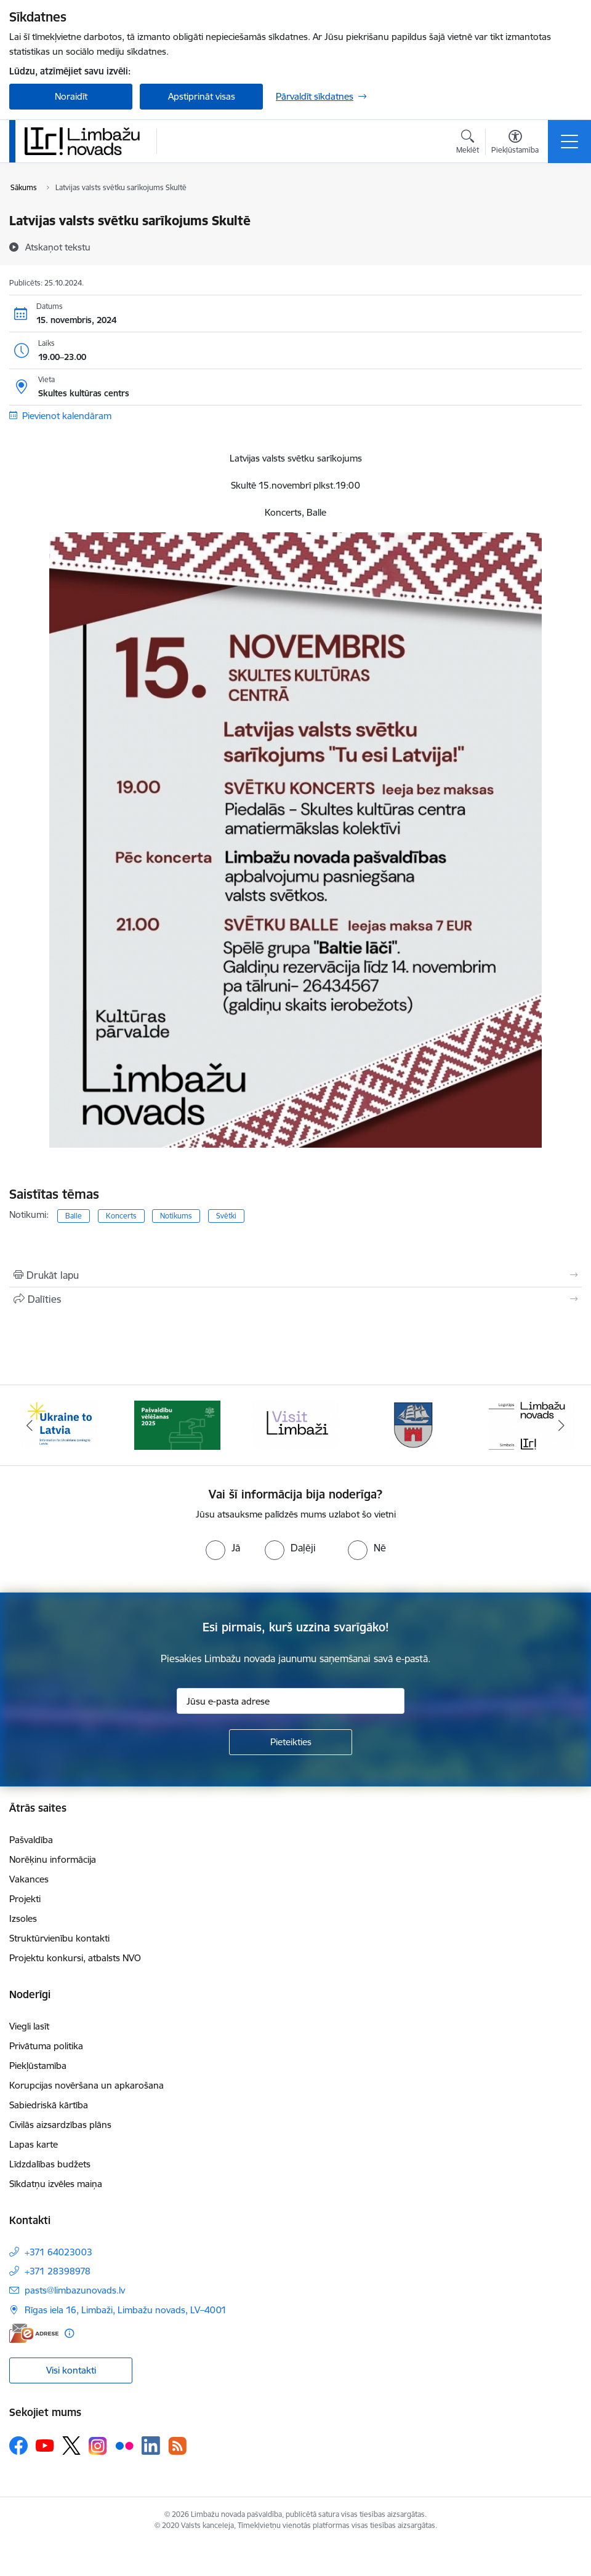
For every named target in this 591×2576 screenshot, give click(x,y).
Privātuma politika (46, 2046)
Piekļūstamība (37, 2065)
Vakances (29, 1879)
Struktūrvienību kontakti (59, 1938)
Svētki (226, 1215)
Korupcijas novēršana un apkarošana (86, 2085)
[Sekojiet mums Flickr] (124, 2445)
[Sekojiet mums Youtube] (45, 2445)
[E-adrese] (33, 2333)
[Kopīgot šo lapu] (295, 1299)
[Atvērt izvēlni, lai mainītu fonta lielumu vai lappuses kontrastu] (515, 143)
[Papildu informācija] (69, 2333)
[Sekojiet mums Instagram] (98, 2446)
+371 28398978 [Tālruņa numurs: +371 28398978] (57, 2271)
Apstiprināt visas (201, 96)
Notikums (176, 1215)
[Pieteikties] (290, 1742)
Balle (73, 1215)
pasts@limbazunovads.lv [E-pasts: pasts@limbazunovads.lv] (75, 2290)
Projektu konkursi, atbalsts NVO (75, 1958)
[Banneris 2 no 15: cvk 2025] (177, 1424)
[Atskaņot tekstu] (57, 246)
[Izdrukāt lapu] (295, 1275)
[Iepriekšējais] (29, 1425)
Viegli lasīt (29, 2026)
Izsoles (23, 1918)
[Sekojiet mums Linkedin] (151, 2445)
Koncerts (121, 1215)
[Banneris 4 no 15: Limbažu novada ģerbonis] (413, 1424)
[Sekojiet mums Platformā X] (71, 2445)
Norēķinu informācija (52, 1859)
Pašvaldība (31, 1840)
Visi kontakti (71, 2370)
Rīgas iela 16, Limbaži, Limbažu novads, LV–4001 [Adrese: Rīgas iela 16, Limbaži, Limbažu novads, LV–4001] (126, 2310)
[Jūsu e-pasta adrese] (290, 1701)
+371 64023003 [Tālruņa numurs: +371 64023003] (58, 2252)
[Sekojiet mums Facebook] (18, 2445)
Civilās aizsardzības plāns (60, 2124)
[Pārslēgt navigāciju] (569, 141)
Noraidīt (71, 96)
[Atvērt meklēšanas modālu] (467, 143)
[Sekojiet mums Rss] (177, 2446)
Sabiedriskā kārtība (48, 2105)
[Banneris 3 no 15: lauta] (295, 1424)
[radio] (223, 1547)
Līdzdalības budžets (49, 2164)
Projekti (25, 1899)
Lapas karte (33, 2144)
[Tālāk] (561, 1425)
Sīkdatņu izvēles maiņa (55, 2184)
